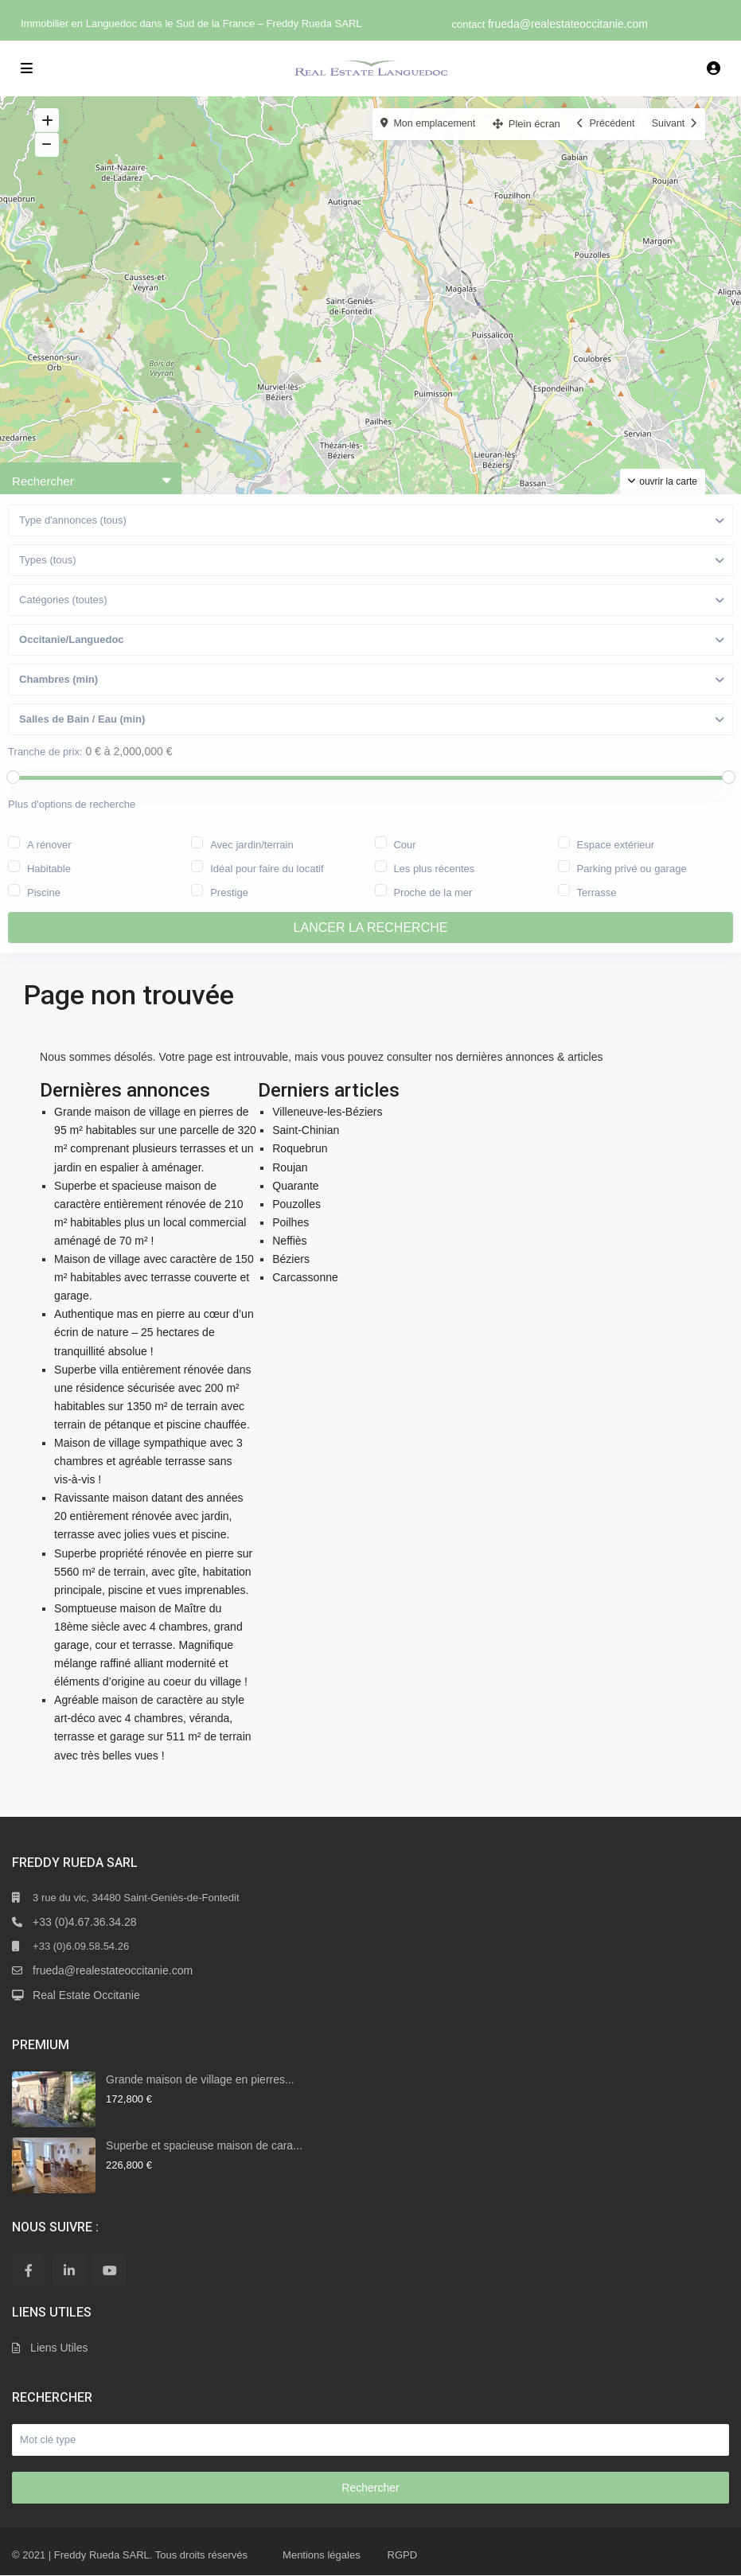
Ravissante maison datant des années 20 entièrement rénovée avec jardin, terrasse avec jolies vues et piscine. (148, 1516)
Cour (404, 843)
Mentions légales (322, 2555)
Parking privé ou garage (632, 867)
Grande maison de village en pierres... (200, 2079)
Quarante (295, 1185)
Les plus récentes (433, 867)
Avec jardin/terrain (252, 843)
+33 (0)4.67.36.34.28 (84, 1921)
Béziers (291, 1259)
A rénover (49, 843)
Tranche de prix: (45, 752)
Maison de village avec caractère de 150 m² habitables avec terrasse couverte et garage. (154, 1277)
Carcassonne (305, 1277)
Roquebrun (299, 1149)
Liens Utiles (59, 2347)
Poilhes (290, 1222)
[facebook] (28, 2270)
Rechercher (370, 2487)
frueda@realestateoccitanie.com (568, 24)
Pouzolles (296, 1204)
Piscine (43, 891)
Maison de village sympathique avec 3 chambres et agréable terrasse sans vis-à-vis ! (148, 1461)
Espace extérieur (616, 843)
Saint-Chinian (305, 1130)
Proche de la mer (432, 891)
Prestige (229, 891)
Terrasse (597, 891)
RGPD (403, 2555)
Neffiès (289, 1240)
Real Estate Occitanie (86, 1995)
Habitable (49, 867)
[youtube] (109, 2270)
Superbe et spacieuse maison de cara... (204, 2145)
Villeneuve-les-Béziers (327, 1111)
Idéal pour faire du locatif (266, 867)
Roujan (289, 1167)
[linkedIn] (69, 2270)
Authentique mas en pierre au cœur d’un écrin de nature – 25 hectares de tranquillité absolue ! (154, 1332)
